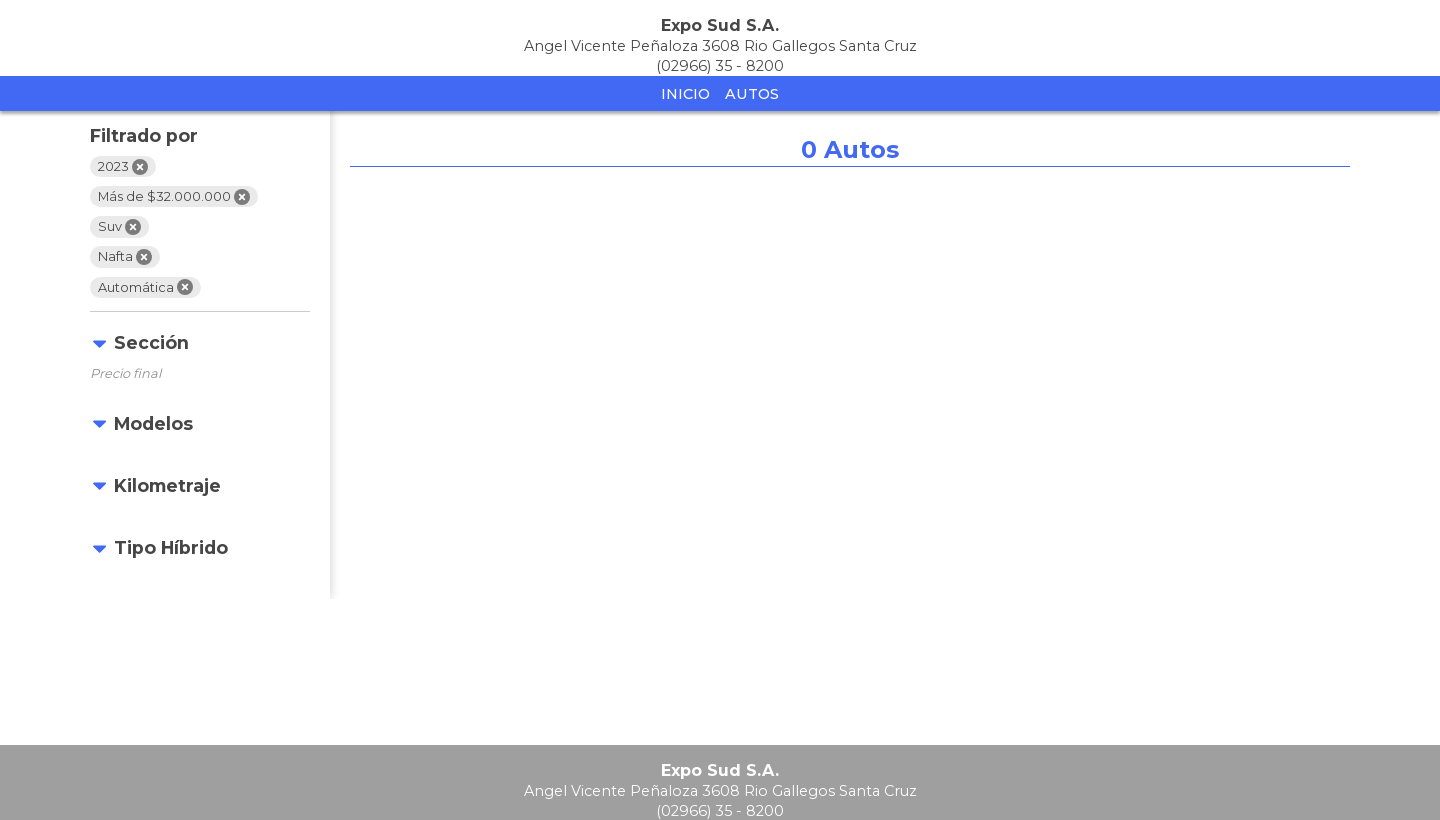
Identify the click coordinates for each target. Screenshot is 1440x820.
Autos (752, 94)
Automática (145, 287)
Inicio (685, 94)
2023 (123, 167)
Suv (119, 227)
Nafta (125, 257)
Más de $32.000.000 (174, 197)
